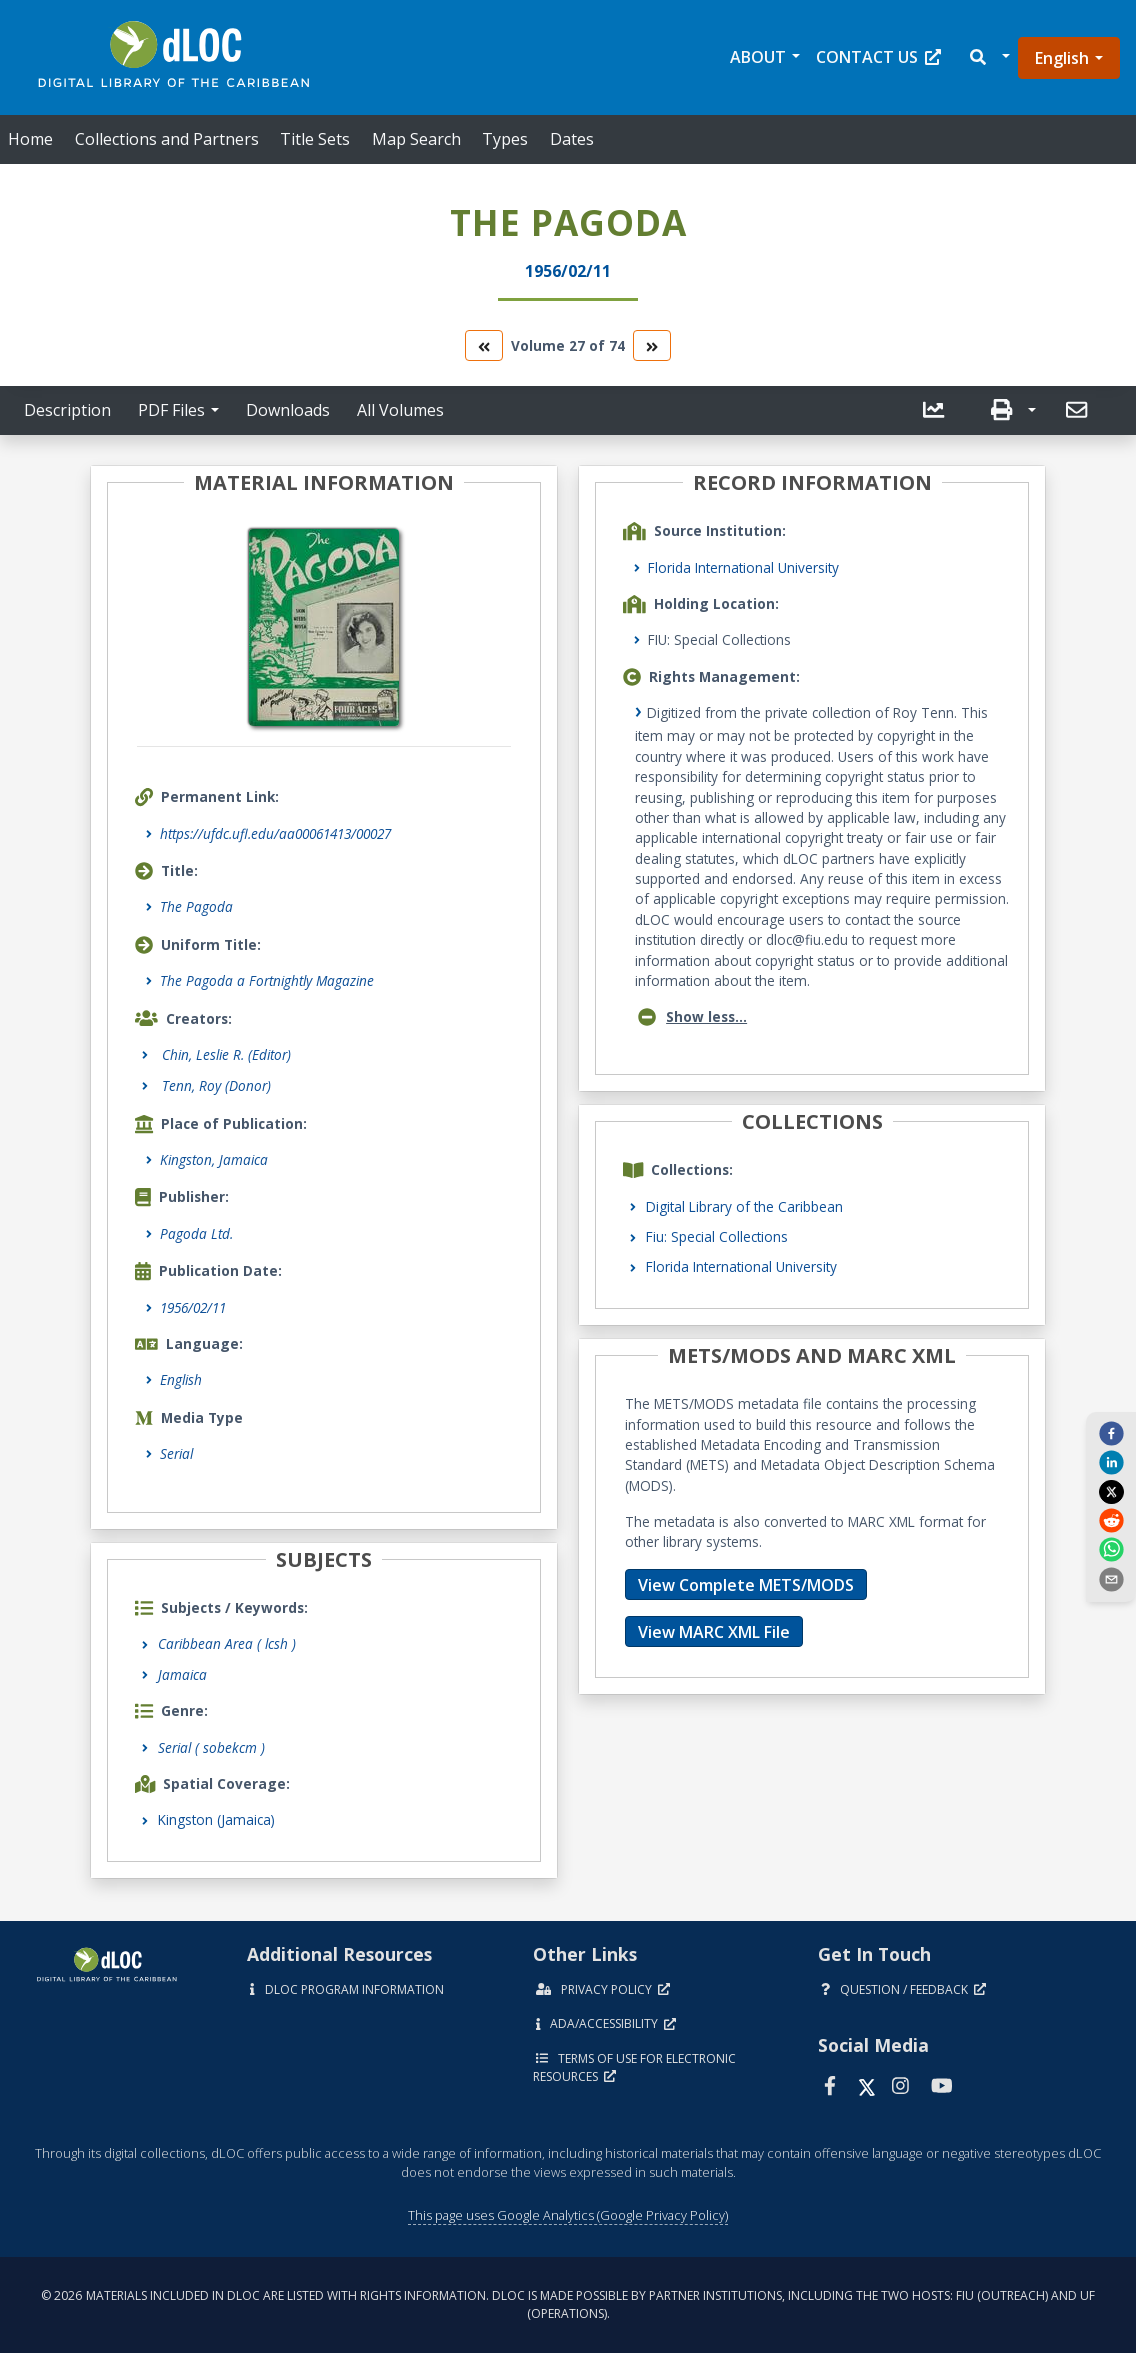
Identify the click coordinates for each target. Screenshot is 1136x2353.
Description (67, 410)
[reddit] (1111, 1520)
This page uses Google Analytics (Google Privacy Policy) (568, 2215)
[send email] (1111, 1578)
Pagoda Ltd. (196, 1233)
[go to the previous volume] (484, 345)
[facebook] (1111, 1433)
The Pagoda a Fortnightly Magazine (267, 980)
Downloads (288, 410)
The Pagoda (196, 906)
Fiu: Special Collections (717, 1236)
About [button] (758, 57)
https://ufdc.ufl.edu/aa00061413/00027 (275, 833)
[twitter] (1111, 1491)
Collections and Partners (167, 139)
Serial (176, 1453)
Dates (572, 139)
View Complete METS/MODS (746, 1585)
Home (30, 139)
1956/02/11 (193, 1307)
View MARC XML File (714, 1632)
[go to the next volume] (652, 345)
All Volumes (400, 410)
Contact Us (878, 57)
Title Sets (315, 139)
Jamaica (182, 1674)
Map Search (416, 139)
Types (505, 139)
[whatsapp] (1111, 1549)
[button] (988, 57)
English (1062, 58)
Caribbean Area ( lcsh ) (227, 1643)
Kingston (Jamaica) (216, 1819)
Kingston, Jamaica (214, 1159)
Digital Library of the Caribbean (744, 1206)
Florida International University (743, 567)
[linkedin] (1111, 1462)
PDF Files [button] (171, 410)
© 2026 (568, 2304)
